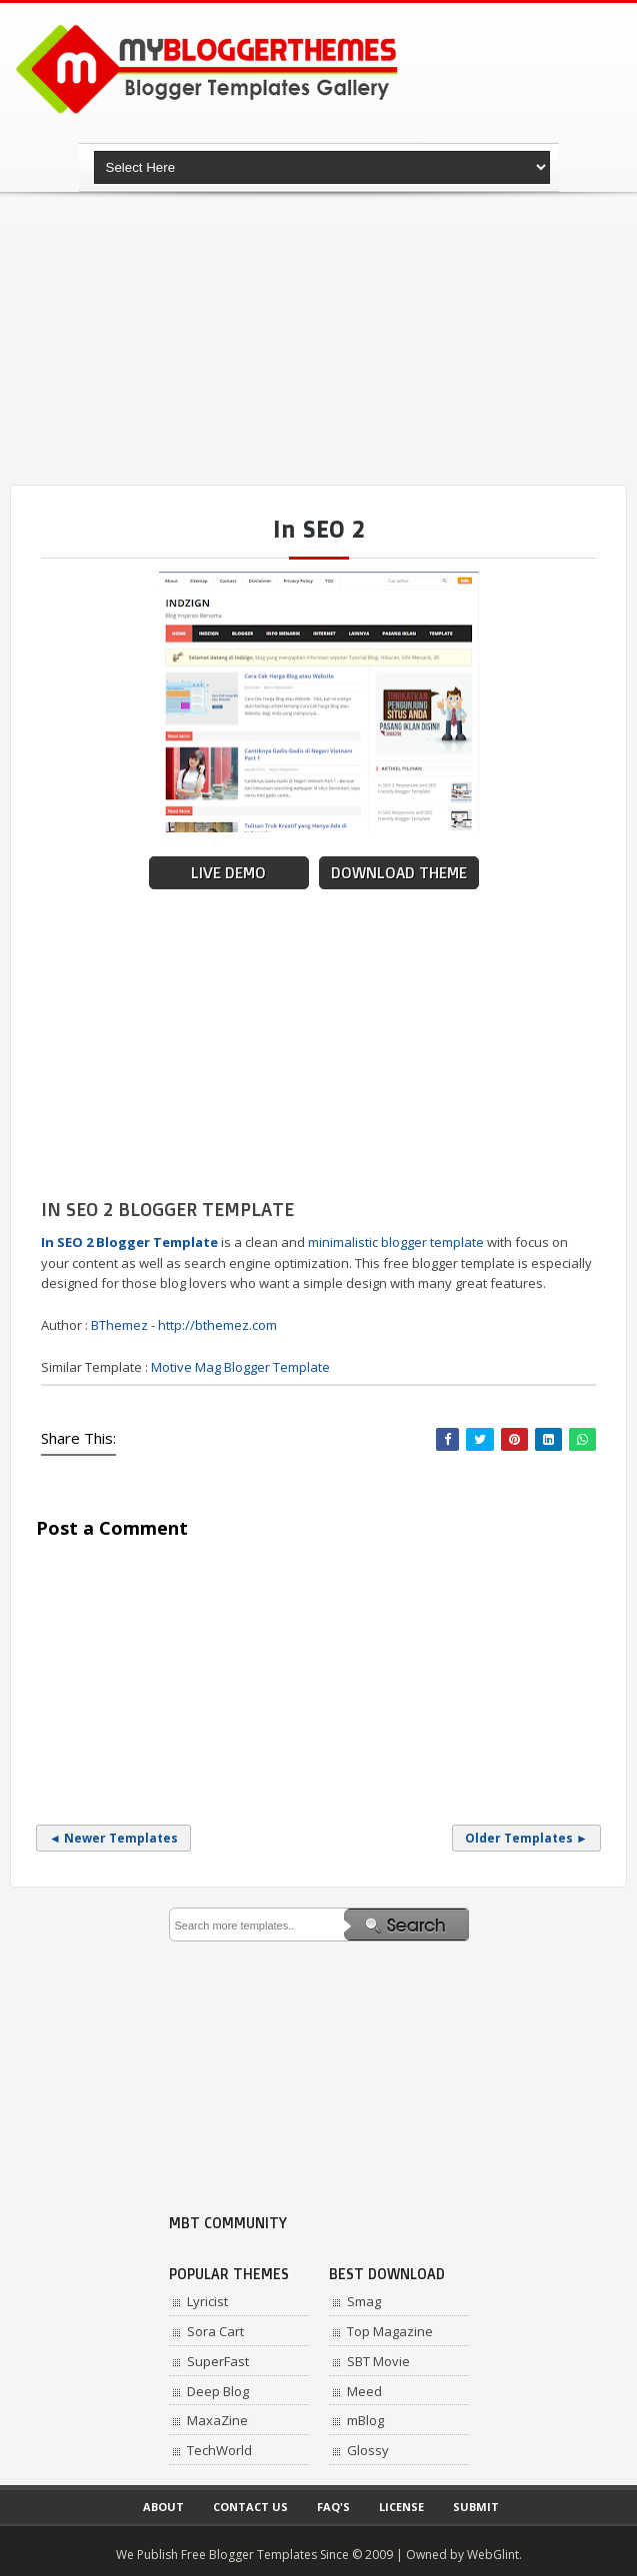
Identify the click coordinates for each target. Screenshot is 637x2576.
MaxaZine (217, 2420)
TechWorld (219, 2450)
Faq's (333, 2506)
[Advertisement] (323, 340)
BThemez (119, 1325)
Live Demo (228, 872)
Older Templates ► (526, 1838)
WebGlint (493, 2554)
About (163, 2506)
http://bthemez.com (217, 1325)
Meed (364, 2391)
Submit (476, 2506)
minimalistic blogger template (396, 1242)
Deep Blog (218, 2391)
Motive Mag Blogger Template (240, 1367)
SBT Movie (378, 2361)
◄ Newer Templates (113, 1838)
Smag (364, 2301)
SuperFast (218, 2361)
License (401, 2506)
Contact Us (250, 2506)
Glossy (368, 2450)
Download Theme (399, 872)
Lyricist (207, 2301)
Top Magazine (390, 2331)
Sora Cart (215, 2331)
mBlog (365, 2420)
